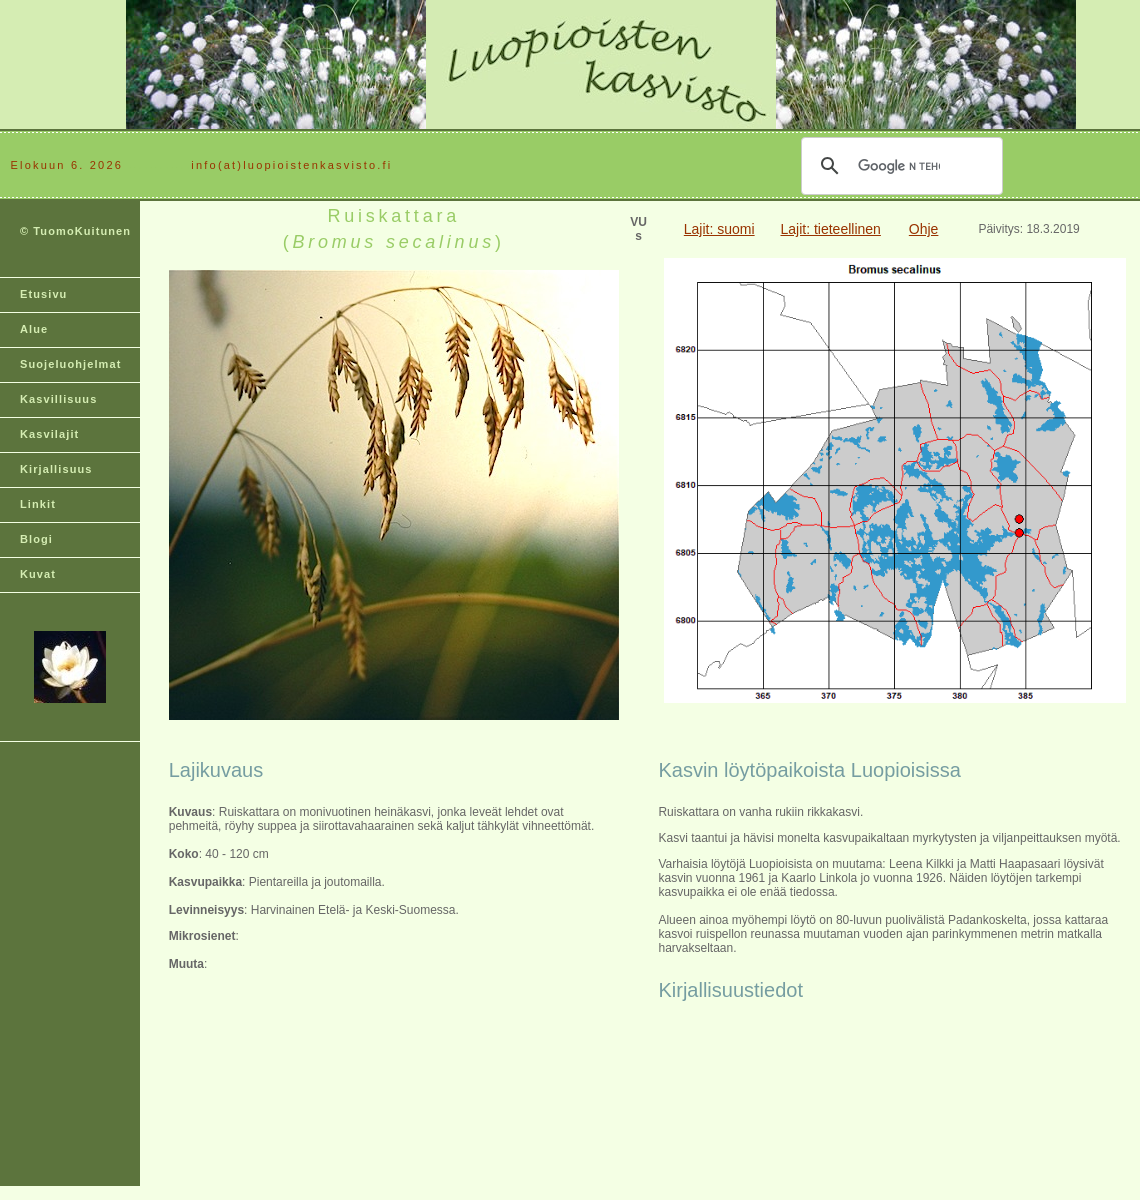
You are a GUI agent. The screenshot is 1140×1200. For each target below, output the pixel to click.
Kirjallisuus (56, 469)
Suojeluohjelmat (70, 364)
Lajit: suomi (719, 229)
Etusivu (43, 294)
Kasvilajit (49, 434)
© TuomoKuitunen (75, 231)
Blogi (36, 539)
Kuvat (38, 574)
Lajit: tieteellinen (830, 229)
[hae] (899, 166)
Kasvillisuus (58, 399)
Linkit (38, 504)
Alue (34, 329)
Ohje (924, 229)
